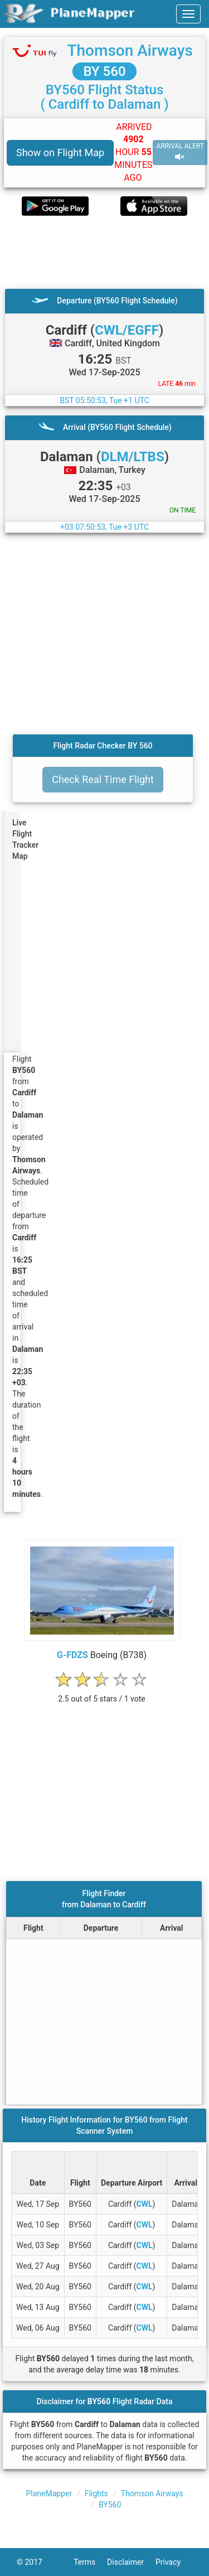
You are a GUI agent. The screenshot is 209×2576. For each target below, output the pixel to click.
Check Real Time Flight (103, 779)
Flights (96, 2493)
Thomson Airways (129, 50)
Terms (90, 2562)
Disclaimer (131, 2562)
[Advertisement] (104, 252)
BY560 (110, 2504)
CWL (145, 2204)
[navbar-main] (188, 13)
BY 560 (104, 71)
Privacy (173, 2562)
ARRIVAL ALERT (180, 152)
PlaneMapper (49, 2493)
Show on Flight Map (60, 152)
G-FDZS (72, 1655)
